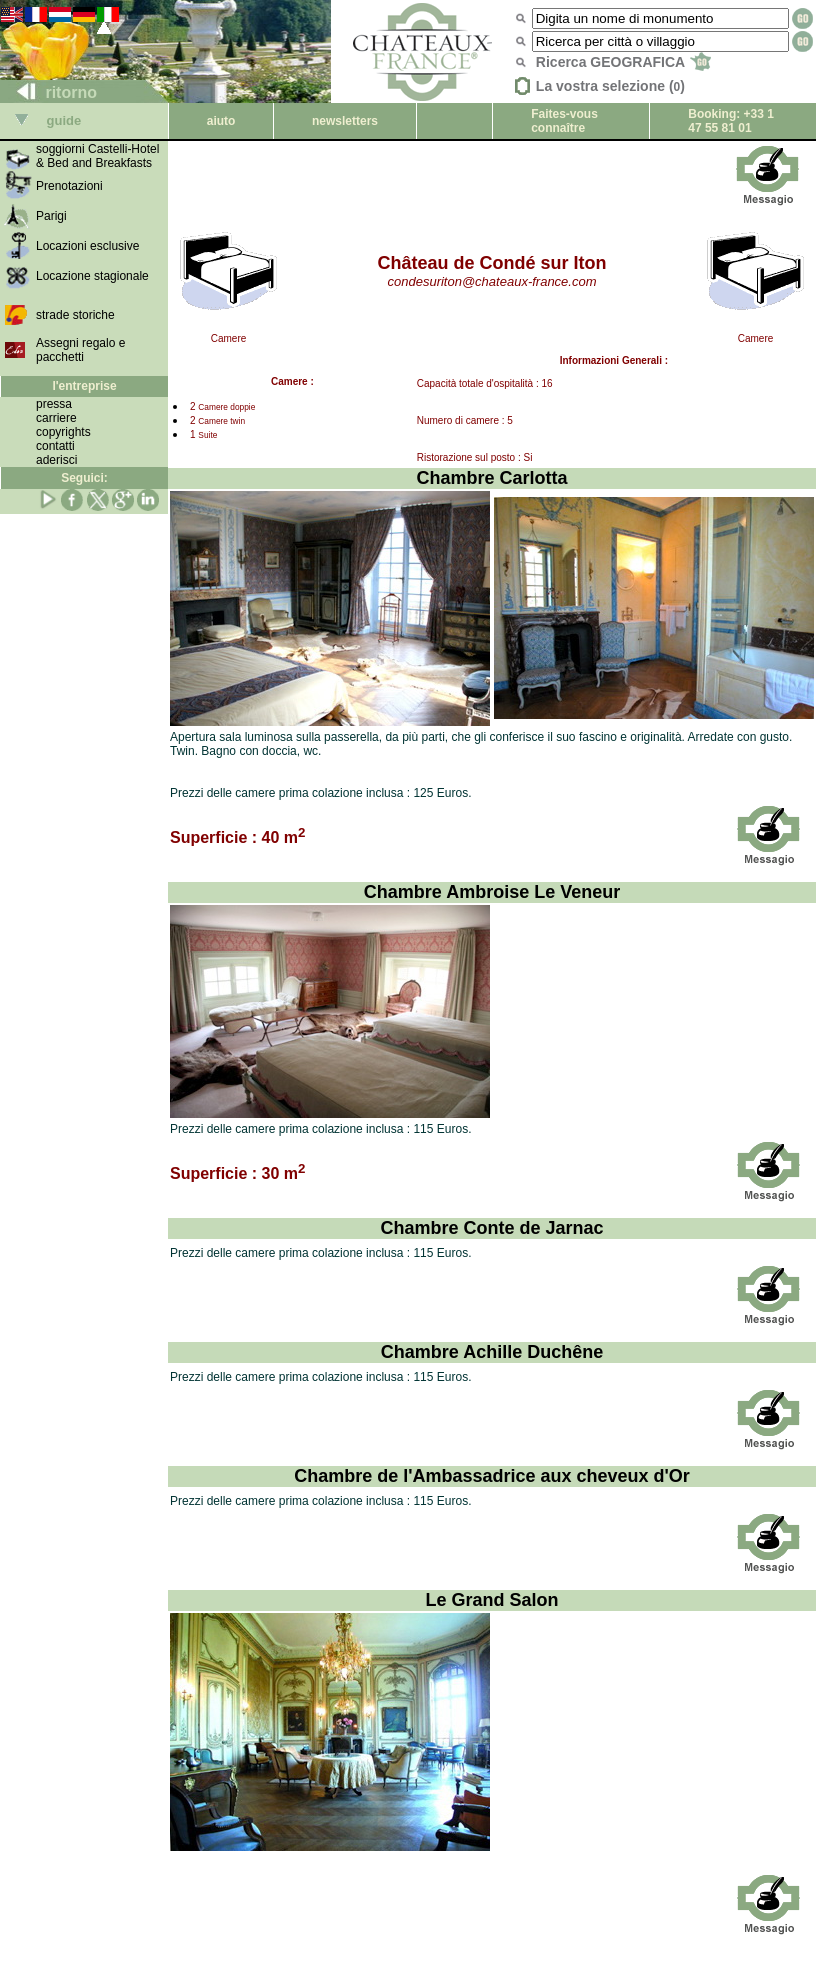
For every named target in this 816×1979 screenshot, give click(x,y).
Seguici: (84, 478)
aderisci (56, 460)
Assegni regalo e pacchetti (80, 350)
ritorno (49, 92)
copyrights (63, 432)
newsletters (345, 121)
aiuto (221, 121)
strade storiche (75, 315)
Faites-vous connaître (564, 121)
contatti (55, 446)
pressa (54, 404)
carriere (56, 418)
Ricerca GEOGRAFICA (623, 62)
